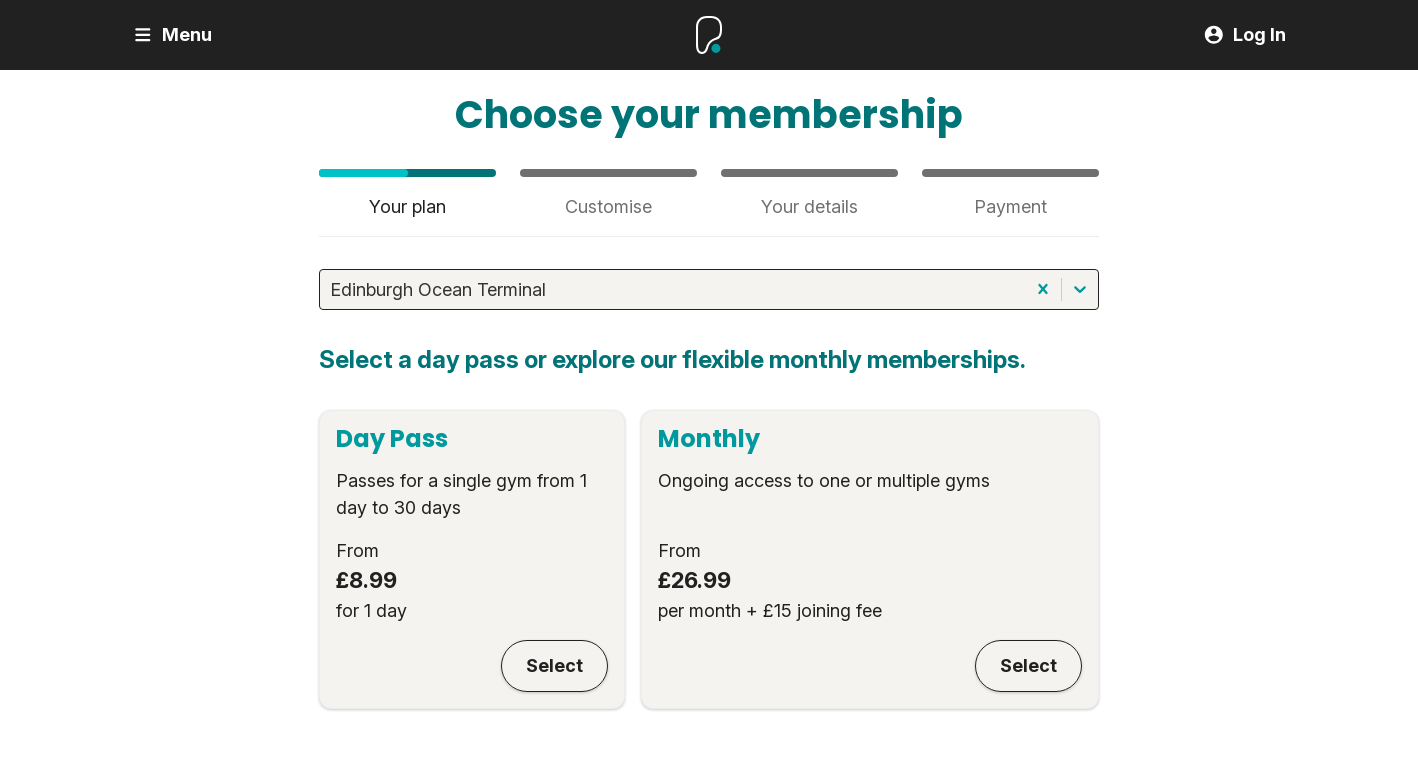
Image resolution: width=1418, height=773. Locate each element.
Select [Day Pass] (554, 665)
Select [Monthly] (1028, 665)
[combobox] (332, 289)
